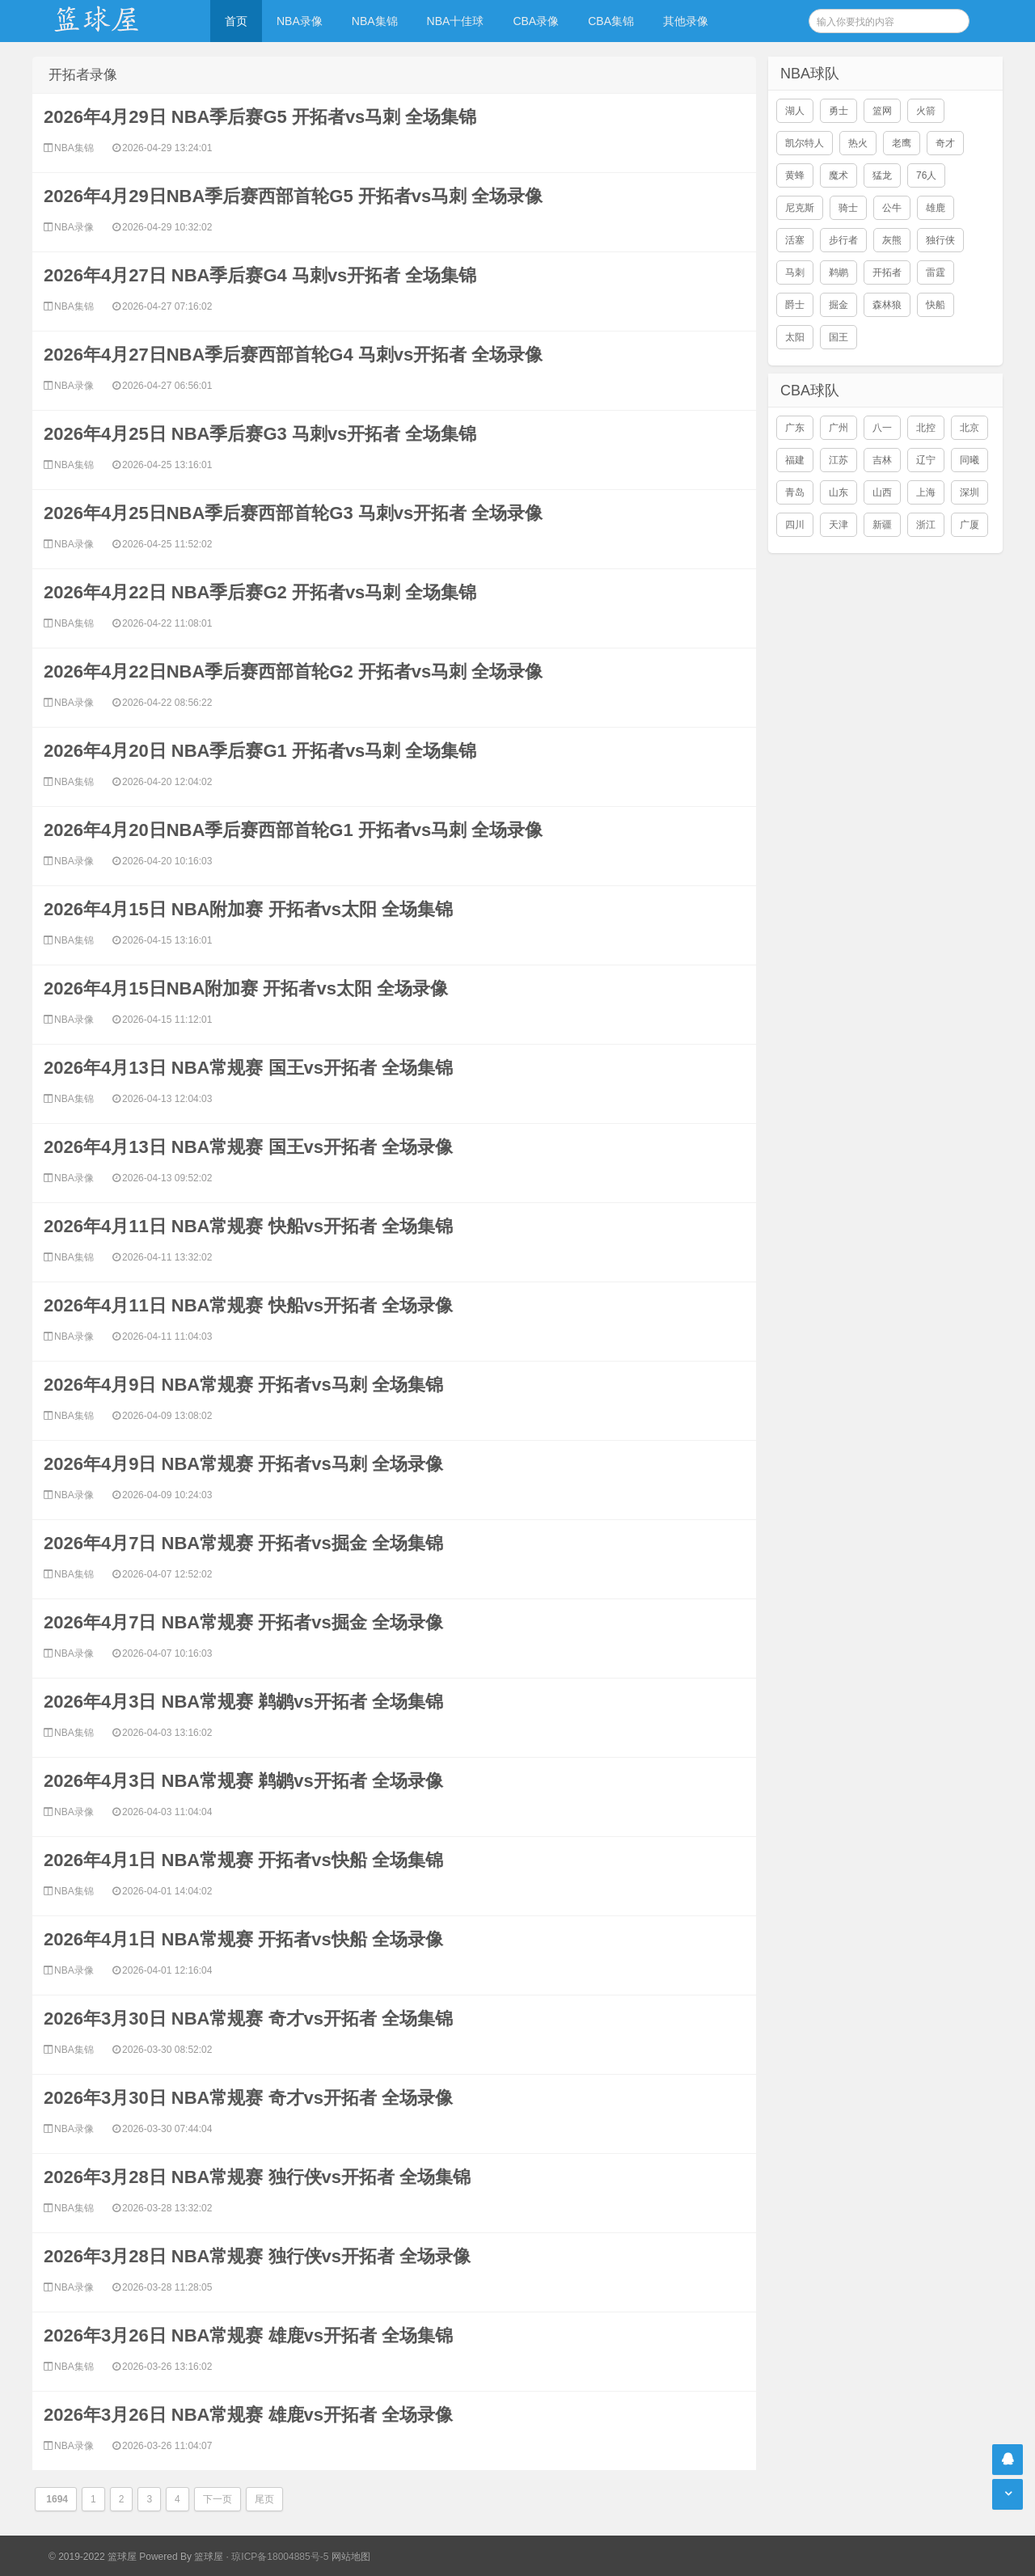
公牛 (892, 207)
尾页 (264, 2499)
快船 (935, 304)
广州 (838, 427)
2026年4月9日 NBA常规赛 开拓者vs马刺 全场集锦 (243, 1385)
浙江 (926, 524)
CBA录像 (536, 21)
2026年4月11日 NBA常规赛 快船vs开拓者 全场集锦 (248, 1226)
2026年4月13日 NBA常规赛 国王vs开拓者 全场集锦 (248, 1068)
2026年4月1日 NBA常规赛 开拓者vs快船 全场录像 (243, 1939)
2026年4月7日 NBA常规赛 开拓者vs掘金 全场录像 (243, 1622)
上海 (926, 492)
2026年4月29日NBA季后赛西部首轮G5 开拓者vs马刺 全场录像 (293, 196)
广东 (795, 427)
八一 (882, 427)
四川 (795, 524)
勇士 (838, 110)
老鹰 (901, 143)
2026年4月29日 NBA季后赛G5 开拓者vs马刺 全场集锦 (260, 117)
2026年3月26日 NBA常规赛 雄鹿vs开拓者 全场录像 (248, 2415)
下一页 (217, 2499)
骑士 (848, 207)
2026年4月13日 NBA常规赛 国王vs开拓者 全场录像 (248, 1147)
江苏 (838, 460)
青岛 (795, 492)
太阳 (795, 337)
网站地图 (351, 2556)
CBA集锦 (611, 21)
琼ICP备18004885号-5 (279, 2556)
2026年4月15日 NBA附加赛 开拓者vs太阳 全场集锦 (248, 909)
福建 (795, 460)
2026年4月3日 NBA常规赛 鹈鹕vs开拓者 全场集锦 (243, 1701)
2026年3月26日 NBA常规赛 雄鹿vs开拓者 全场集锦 (248, 2335)
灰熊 (892, 240)
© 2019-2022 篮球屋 (93, 2556)
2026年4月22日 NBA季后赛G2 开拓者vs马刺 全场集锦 (260, 592)
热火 (858, 143)
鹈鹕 (838, 272)
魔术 (838, 175)
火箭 (926, 110)
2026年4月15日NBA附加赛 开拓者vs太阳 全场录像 (246, 988)
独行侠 (940, 240)
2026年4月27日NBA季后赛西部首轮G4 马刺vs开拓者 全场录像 (293, 354)
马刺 (795, 272)
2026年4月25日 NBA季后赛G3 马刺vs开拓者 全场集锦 (260, 434)
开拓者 (887, 272)
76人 (926, 175)
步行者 (843, 240)
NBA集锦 (375, 21)
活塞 (795, 240)
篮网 (882, 110)
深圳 (969, 492)
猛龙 (882, 175)
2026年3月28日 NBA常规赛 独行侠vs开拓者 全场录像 (257, 2256)
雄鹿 (935, 207)
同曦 (969, 460)
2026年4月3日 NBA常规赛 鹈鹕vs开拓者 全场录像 (243, 1781)
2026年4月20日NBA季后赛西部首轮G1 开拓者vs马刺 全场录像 (293, 830)
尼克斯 (799, 207)
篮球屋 (208, 2556)
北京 (969, 427)
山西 (882, 492)
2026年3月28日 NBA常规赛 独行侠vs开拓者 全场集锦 (257, 2177)
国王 (838, 337)
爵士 (795, 304)
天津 (838, 524)
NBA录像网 (113, 21)
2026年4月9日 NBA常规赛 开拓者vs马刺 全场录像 (243, 1464)
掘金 (838, 304)
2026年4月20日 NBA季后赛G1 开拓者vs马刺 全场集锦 (260, 751)
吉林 (882, 460)
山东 (838, 492)
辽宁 (926, 460)
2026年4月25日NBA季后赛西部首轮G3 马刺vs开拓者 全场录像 (293, 513)
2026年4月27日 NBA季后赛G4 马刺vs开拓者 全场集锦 (260, 275)
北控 (926, 427)
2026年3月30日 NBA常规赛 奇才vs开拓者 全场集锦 (248, 2018)
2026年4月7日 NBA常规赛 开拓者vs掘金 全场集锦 (243, 1543)
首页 (236, 21)
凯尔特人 (804, 143)
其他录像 (685, 21)
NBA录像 (300, 21)
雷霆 (935, 272)
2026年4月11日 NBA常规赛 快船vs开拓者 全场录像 (248, 1305)
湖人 (795, 110)
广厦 (969, 524)
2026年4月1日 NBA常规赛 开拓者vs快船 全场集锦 (243, 1860)
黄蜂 (795, 175)
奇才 (945, 143)
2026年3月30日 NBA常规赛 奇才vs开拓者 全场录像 (248, 2098)
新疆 (882, 524)
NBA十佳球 (455, 21)
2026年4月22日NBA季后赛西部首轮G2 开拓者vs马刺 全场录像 (293, 671)
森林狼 (887, 304)
